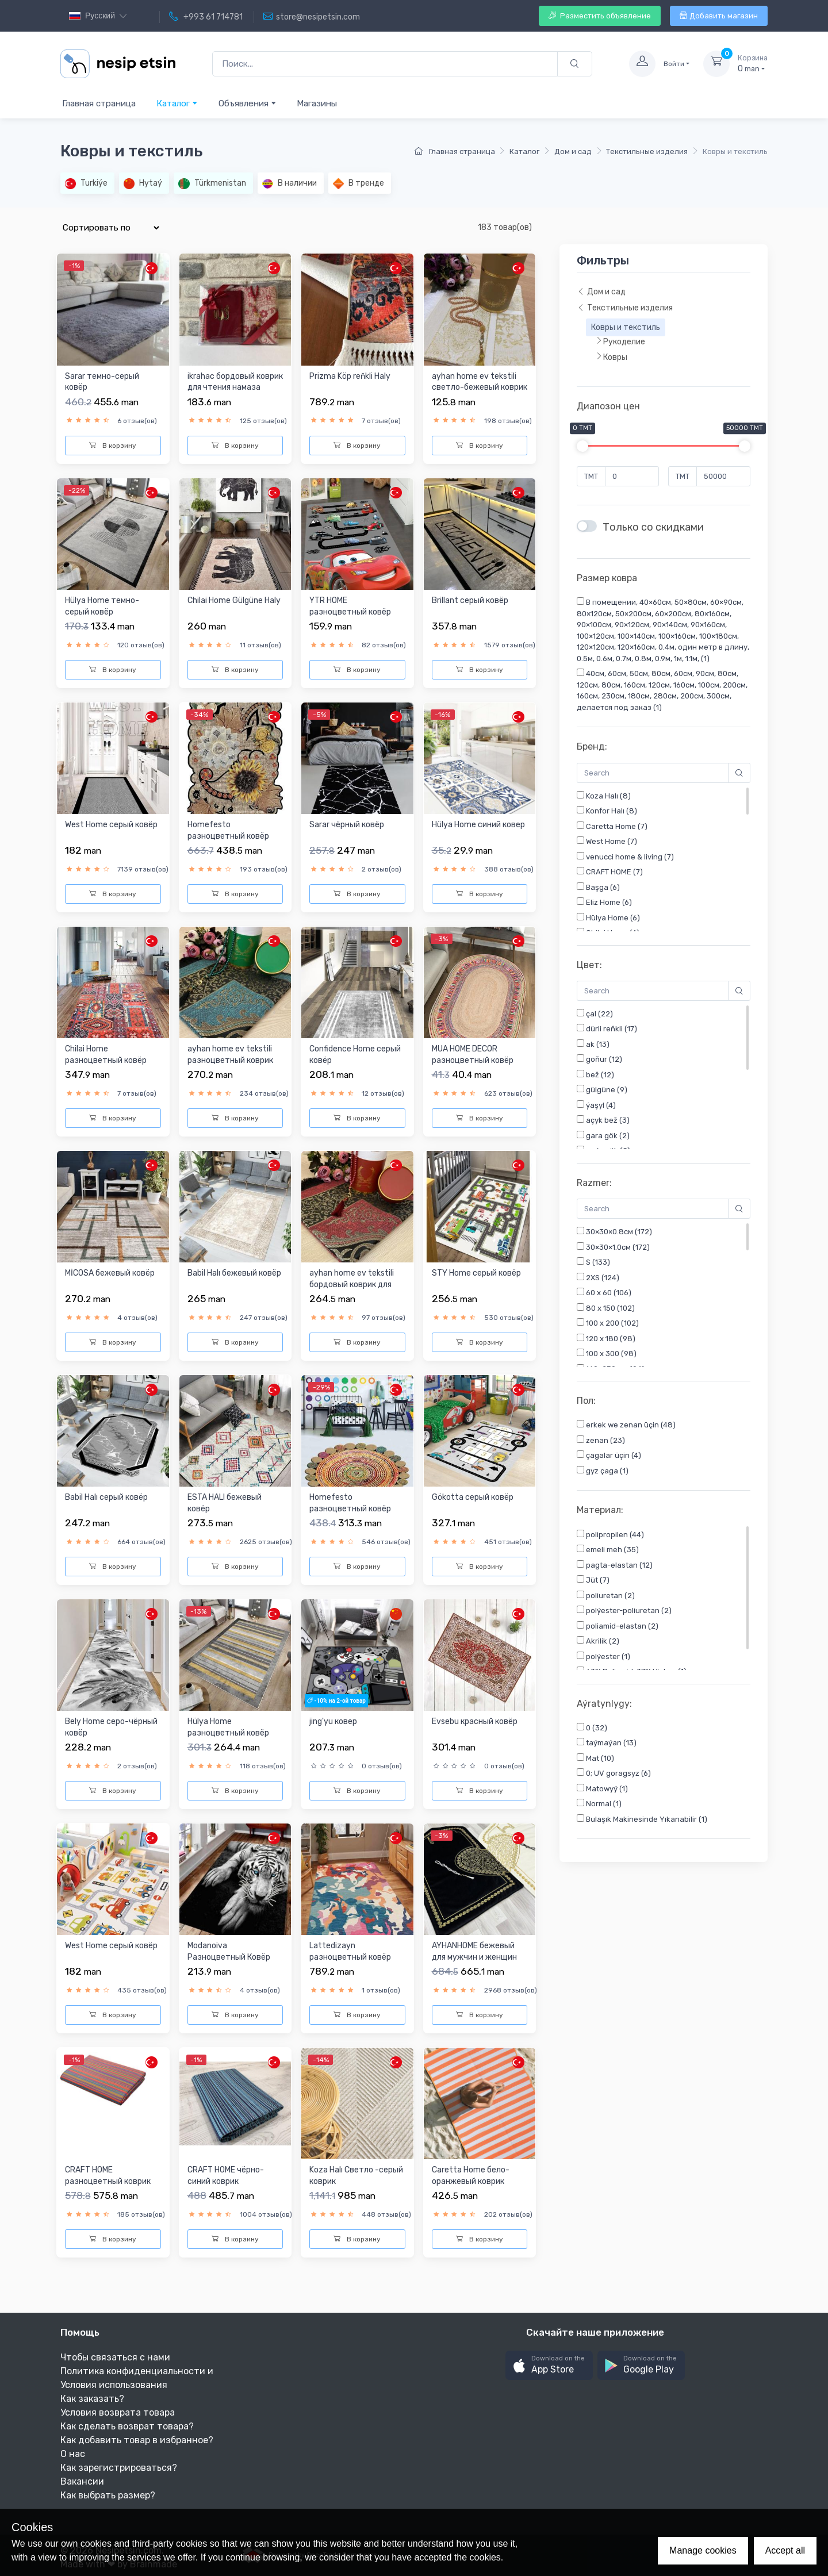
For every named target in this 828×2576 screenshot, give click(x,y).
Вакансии (82, 2481)
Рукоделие (620, 341)
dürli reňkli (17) (607, 1031)
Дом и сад (573, 151)
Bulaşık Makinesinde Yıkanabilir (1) (642, 1825)
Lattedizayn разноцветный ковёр (350, 1951)
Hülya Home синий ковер (478, 825)
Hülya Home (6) (608, 921)
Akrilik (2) (598, 1647)
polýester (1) (603, 1663)
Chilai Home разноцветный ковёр (106, 1054)
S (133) (593, 1265)
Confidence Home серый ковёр (355, 1054)
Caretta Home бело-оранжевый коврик (470, 2175)
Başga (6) (598, 890)
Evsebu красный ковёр (475, 1721)
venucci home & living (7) (625, 860)
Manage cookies (703, 2550)
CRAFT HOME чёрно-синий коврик (225, 2175)
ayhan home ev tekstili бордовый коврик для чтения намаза (351, 1284)
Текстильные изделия (647, 151)
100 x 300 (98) (607, 1356)
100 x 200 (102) (608, 1326)
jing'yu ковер (333, 1721)
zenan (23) (601, 1443)
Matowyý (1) (602, 1795)
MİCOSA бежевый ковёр (110, 1273)
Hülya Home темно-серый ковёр (102, 606)
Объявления (247, 103)
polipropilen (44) (610, 1541)
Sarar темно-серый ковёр (102, 382)
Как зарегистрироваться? (118, 2467)
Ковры (611, 357)
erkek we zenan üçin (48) (626, 1428)
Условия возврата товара (117, 2412)
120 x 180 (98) (606, 1341)
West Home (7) (607, 844)
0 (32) (592, 1734)
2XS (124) (598, 1280)
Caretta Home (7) (612, 829)
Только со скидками (653, 527)
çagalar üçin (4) (609, 1458)
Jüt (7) (593, 1586)
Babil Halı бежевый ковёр (234, 1273)
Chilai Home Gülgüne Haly (234, 600)
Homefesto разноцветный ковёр (228, 830)
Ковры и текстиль (625, 327)
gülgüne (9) (602, 1092)
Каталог (177, 103)
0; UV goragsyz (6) (614, 1779)
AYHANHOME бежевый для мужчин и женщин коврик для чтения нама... (474, 1962)
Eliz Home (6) (604, 905)
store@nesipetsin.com (311, 16)
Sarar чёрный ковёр (346, 825)
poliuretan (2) (606, 1602)
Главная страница (99, 103)
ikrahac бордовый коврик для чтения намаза (235, 382)
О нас (72, 2453)
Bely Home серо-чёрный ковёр (111, 1727)
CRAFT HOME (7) (610, 875)
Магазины (317, 103)
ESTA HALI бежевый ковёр (224, 1503)
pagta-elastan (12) (615, 1571)
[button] (549, 2365)
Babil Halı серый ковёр (106, 1497)
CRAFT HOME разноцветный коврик (108, 2175)
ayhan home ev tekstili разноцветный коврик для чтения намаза (230, 1060)
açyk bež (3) (603, 1123)
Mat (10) (595, 1764)
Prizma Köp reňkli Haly (349, 376)
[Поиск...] (385, 64)
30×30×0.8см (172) (614, 1234)
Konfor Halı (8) (607, 814)
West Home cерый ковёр (111, 825)
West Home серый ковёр (111, 1946)
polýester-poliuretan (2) (624, 1617)
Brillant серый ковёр (470, 600)
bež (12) (595, 1077)
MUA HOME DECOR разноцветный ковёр (472, 1054)
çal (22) (595, 1017)
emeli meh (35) (608, 1556)
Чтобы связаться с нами (115, 2357)
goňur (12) (599, 1062)
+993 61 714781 (206, 16)
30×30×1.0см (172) (613, 1250)
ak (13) (593, 1047)
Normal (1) (599, 1810)
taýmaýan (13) (607, 1749)
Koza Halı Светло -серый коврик (356, 2175)
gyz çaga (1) (602, 1474)
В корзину (112, 446)
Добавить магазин (719, 15)
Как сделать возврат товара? (127, 2426)
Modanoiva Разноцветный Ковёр (228, 1951)
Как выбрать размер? (107, 2495)
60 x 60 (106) (604, 1295)
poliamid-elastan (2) (617, 1632)
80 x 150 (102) (606, 1311)
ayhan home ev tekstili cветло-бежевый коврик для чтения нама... (479, 387)
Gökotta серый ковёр (472, 1497)
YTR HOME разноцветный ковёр (350, 606)
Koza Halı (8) (604, 799)
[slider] (582, 446)
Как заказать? (92, 2398)
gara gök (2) (603, 1138)
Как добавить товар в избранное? (136, 2440)
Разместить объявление (600, 15)
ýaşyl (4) (596, 1108)
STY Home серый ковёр (476, 1273)
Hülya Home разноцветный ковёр (228, 1727)
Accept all (785, 2550)
